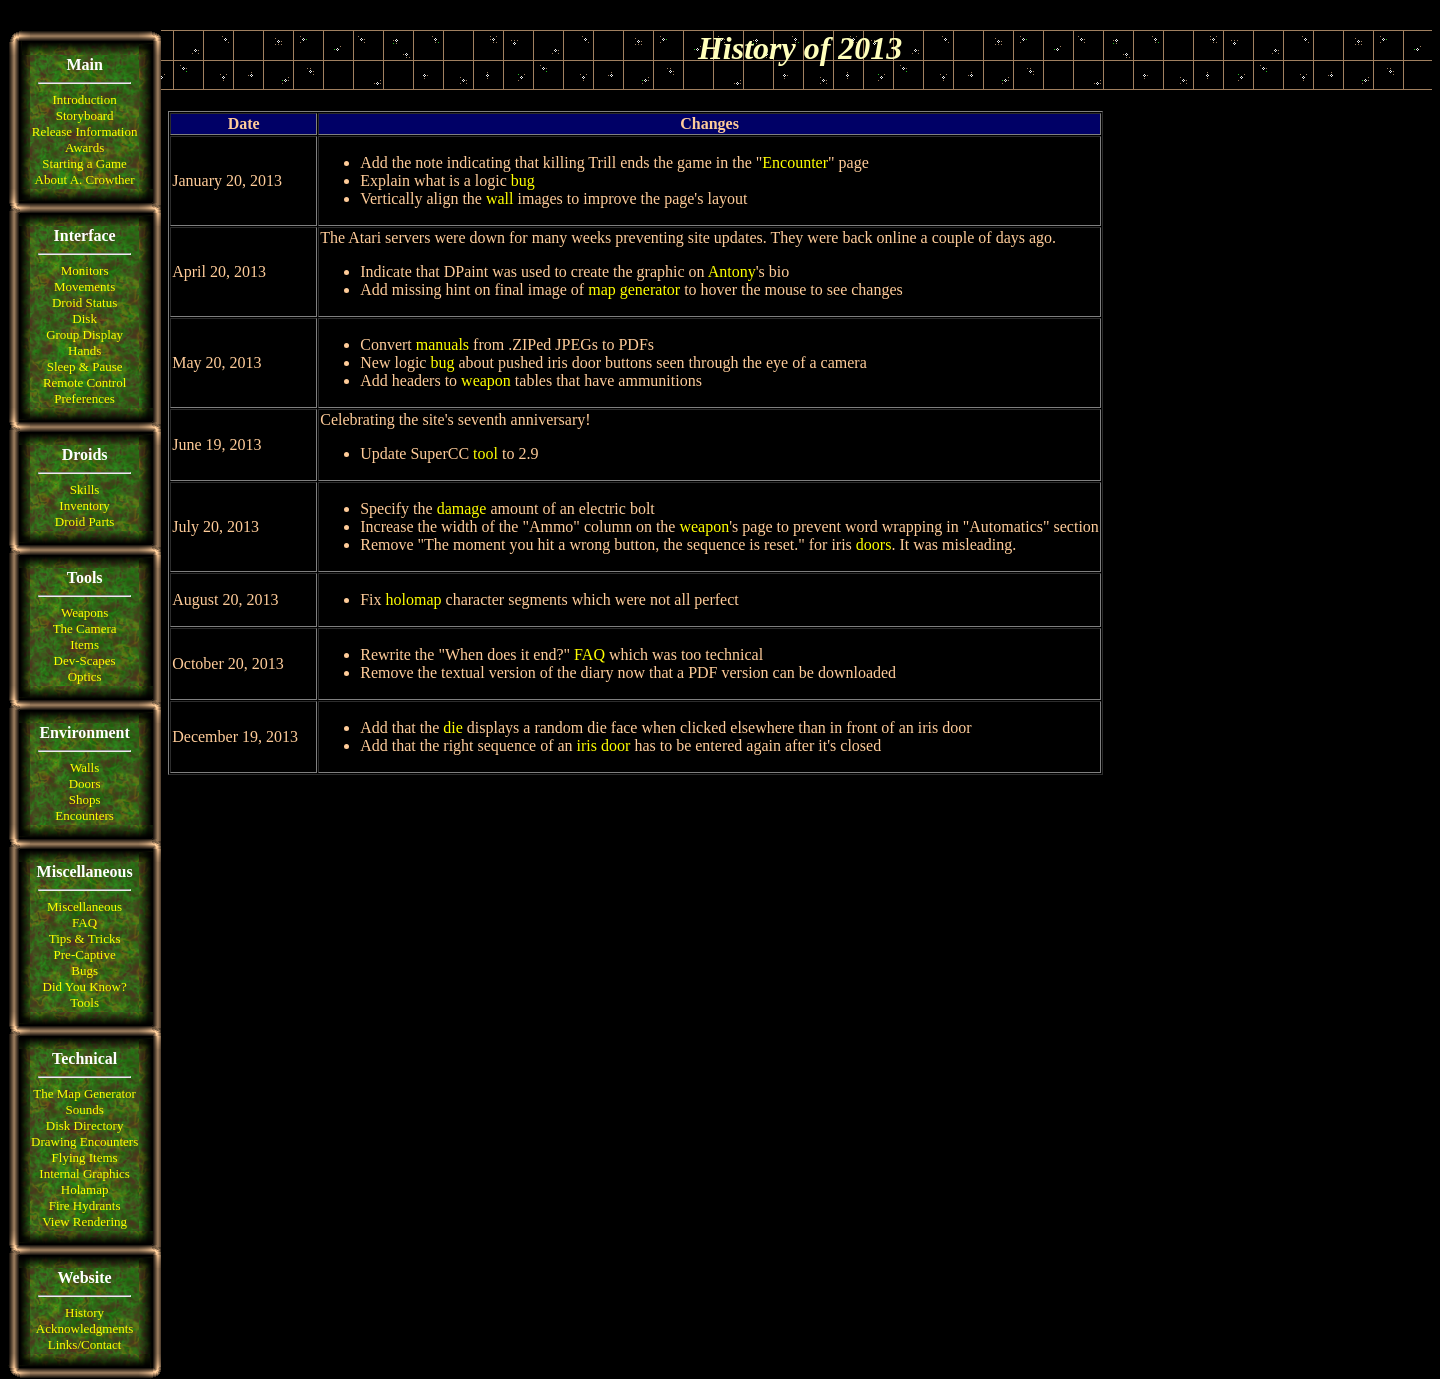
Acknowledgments (84, 1328)
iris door (604, 745)
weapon (486, 380)
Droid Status (84, 302)
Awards (84, 147)
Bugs (84, 970)
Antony (732, 271)
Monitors (85, 270)
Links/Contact (85, 1344)
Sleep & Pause (85, 366)
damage (462, 508)
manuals (442, 344)
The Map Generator (84, 1093)
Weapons (84, 612)
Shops (85, 799)
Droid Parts (85, 521)
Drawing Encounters (84, 1141)
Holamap (85, 1189)
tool (485, 453)
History (84, 1312)
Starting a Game (84, 163)
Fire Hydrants (85, 1205)
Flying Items (85, 1157)
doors (874, 544)
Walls (84, 767)
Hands (84, 350)
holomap (414, 599)
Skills (85, 489)
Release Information (85, 131)
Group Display (84, 334)
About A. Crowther (85, 179)
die (453, 727)
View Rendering (84, 1221)
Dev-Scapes (85, 660)
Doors (85, 783)
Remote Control (84, 382)
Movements (84, 286)
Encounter (795, 162)
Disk (84, 318)
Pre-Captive (85, 954)
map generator (634, 289)
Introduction (84, 99)
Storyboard (85, 115)
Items (84, 644)
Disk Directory (85, 1125)
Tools (84, 1002)
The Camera (85, 628)
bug (523, 180)
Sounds (84, 1109)
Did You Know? (85, 986)
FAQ (84, 922)
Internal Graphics (84, 1173)
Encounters (84, 815)
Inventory (84, 505)
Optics (85, 676)
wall (500, 198)
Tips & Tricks (85, 938)
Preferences (84, 398)
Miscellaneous (84, 906)
